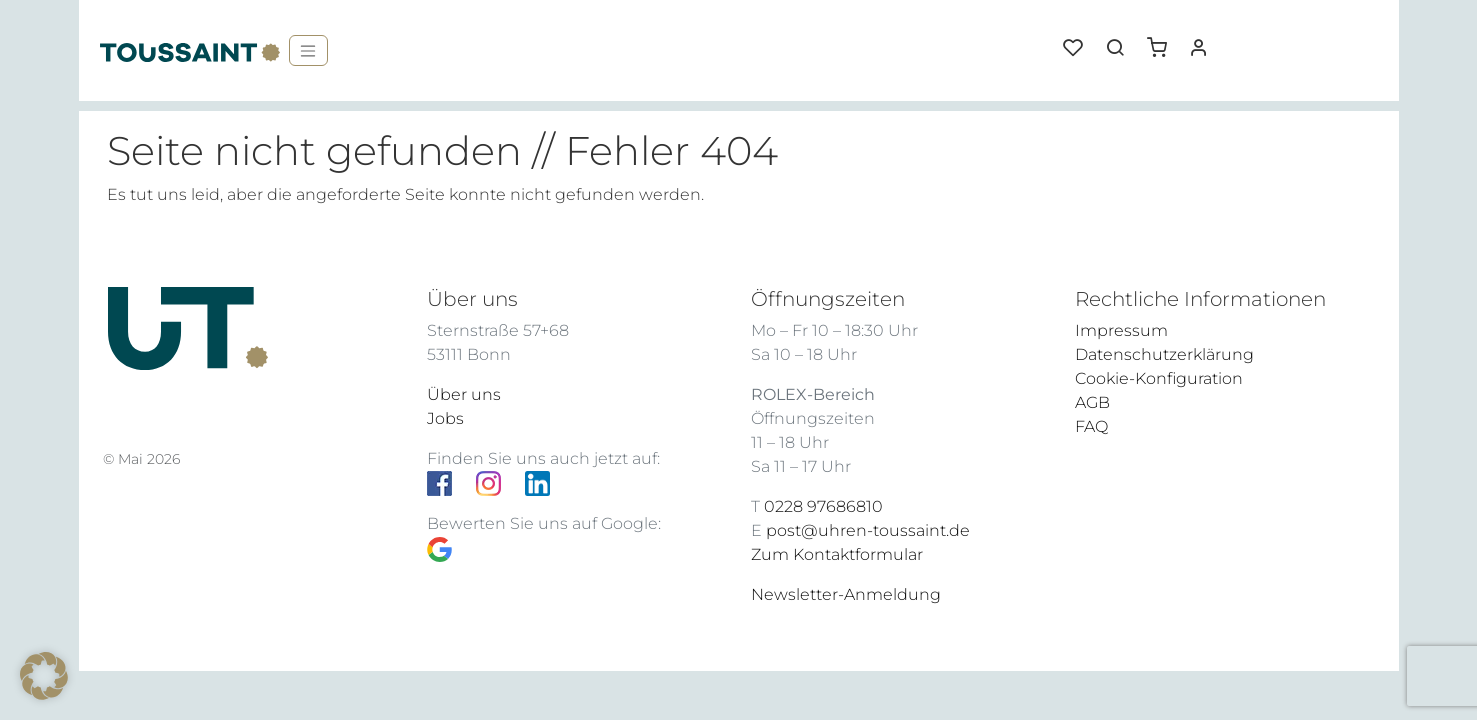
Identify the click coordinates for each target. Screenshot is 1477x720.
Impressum (1121, 330)
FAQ (1091, 426)
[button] (1164, 40)
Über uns (464, 394)
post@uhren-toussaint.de (868, 530)
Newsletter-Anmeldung (846, 594)
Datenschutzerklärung (1164, 354)
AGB (1092, 402)
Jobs (445, 418)
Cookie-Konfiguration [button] (1159, 378)
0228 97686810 (823, 506)
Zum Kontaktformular (837, 554)
